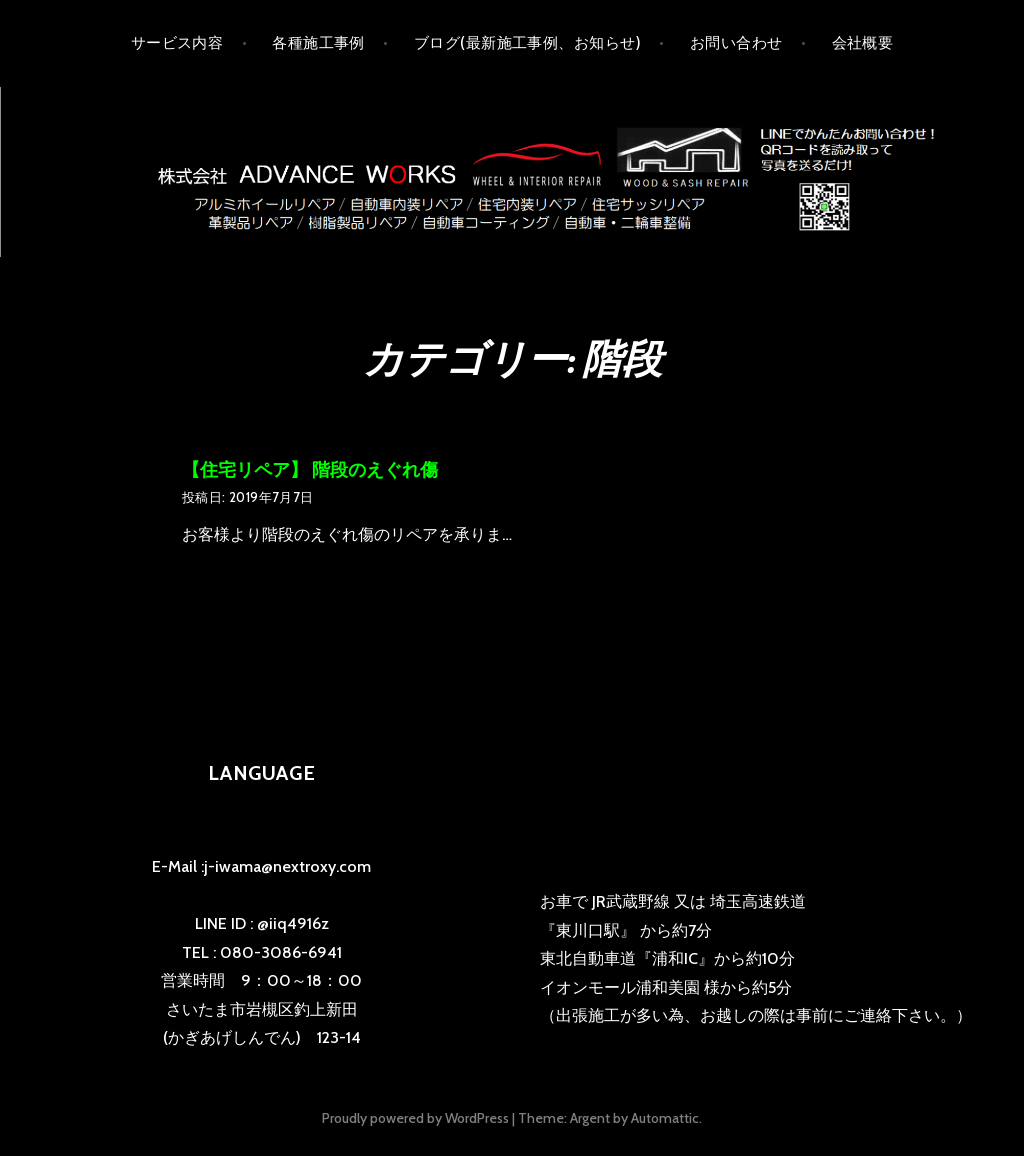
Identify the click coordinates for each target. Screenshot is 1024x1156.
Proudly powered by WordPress (415, 1118)
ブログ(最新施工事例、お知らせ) (527, 43)
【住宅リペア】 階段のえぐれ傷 (310, 470)
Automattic (665, 1118)
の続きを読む (553, 536)
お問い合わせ (736, 43)
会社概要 (863, 43)
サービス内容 (177, 43)
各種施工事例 (318, 43)
